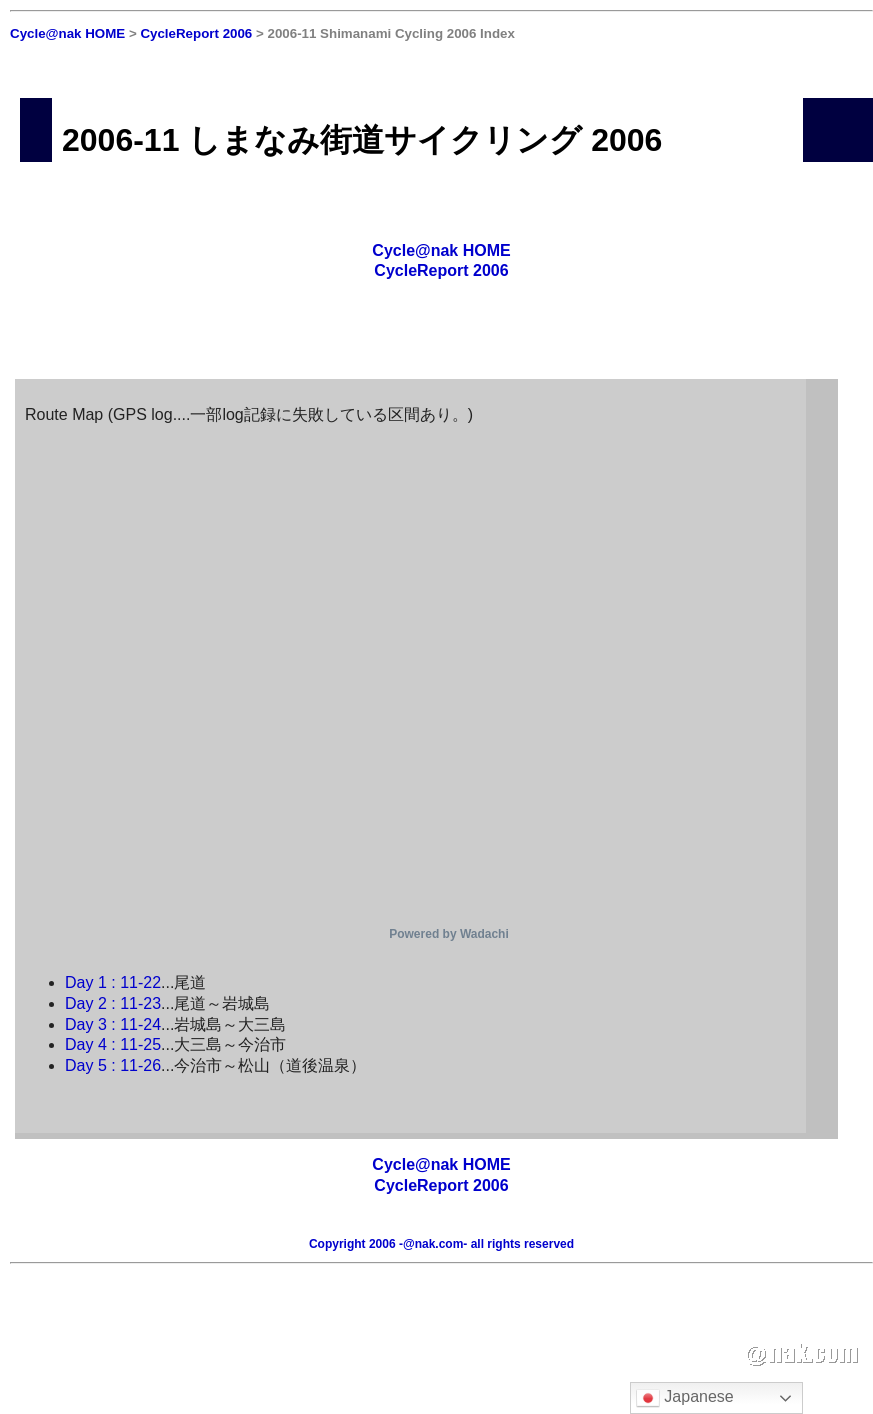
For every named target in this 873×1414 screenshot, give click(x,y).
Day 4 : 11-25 (113, 1044)
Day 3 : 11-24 (113, 1024)
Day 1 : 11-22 (113, 982)
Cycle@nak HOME (67, 33)
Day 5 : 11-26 (113, 1065)
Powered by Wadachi (449, 934)
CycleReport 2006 (196, 33)
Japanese (685, 1398)
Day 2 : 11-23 (113, 1003)
